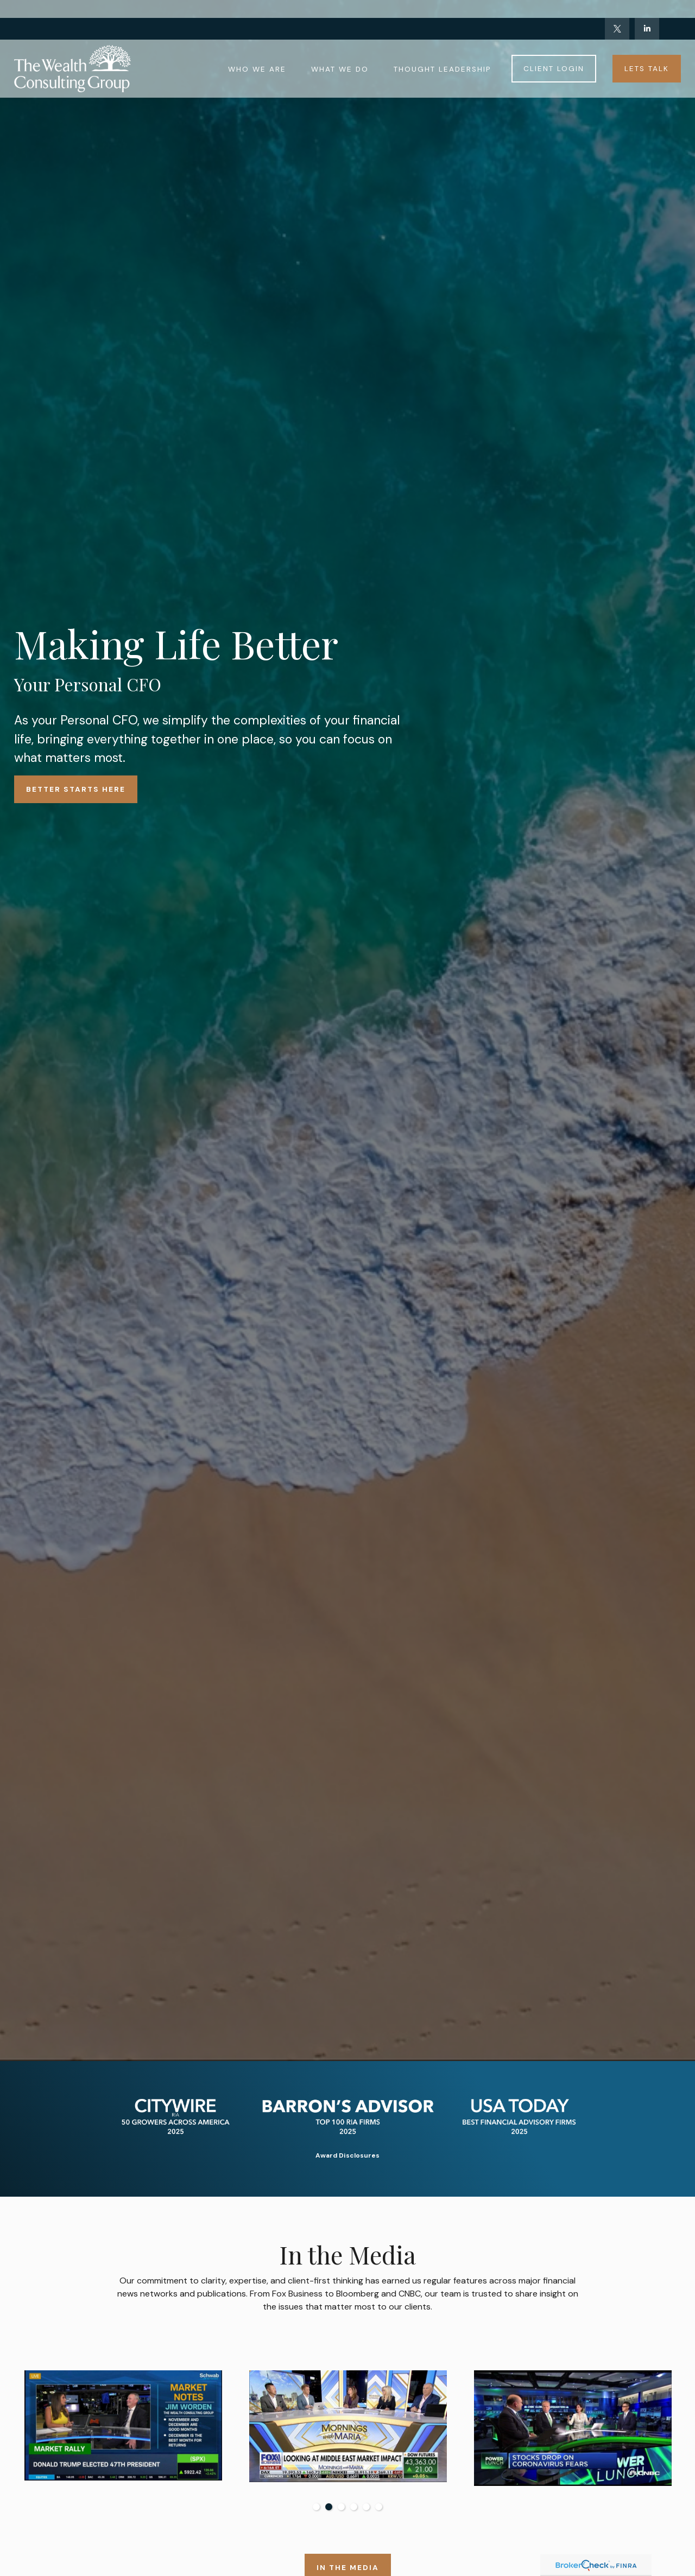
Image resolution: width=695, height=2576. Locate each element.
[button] (257, 50)
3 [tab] (341, 2506)
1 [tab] (316, 2506)
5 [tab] (366, 2506)
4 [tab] (353, 2506)
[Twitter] (617, 11)
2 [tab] (328, 2506)
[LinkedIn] (647, 11)
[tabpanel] (323, 2427)
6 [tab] (378, 2506)
